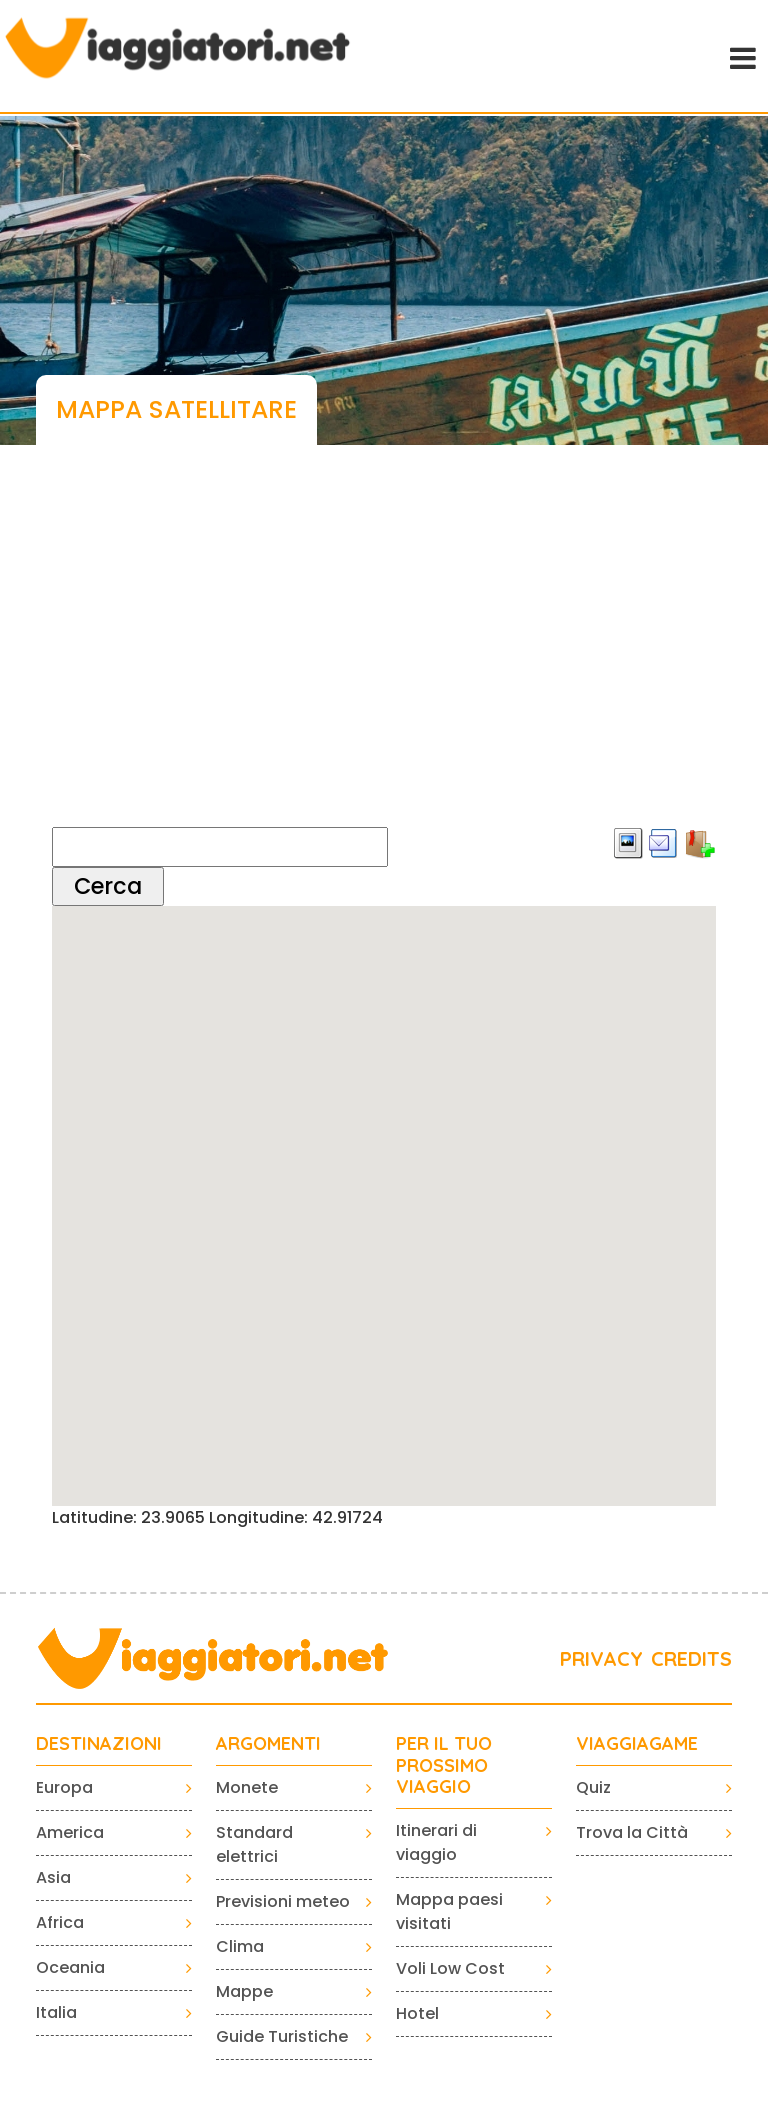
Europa (64, 1787)
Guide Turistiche (282, 2036)
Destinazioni (99, 1744)
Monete (247, 1787)
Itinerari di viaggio (436, 1842)
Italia (56, 2012)
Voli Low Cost (450, 1968)
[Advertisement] (384, 655)
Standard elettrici (254, 1844)
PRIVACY (601, 1658)
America (70, 1832)
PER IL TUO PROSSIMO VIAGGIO (444, 1765)
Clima (240, 1946)
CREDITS (691, 1658)
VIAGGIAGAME (637, 1744)
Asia (53, 1877)
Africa (60, 1922)
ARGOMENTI (268, 1744)
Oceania (70, 1967)
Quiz (593, 1787)
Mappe (244, 1991)
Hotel (417, 2013)
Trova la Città (632, 1832)
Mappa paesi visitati (449, 1911)
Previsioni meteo (283, 1901)
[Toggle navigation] (741, 56)
